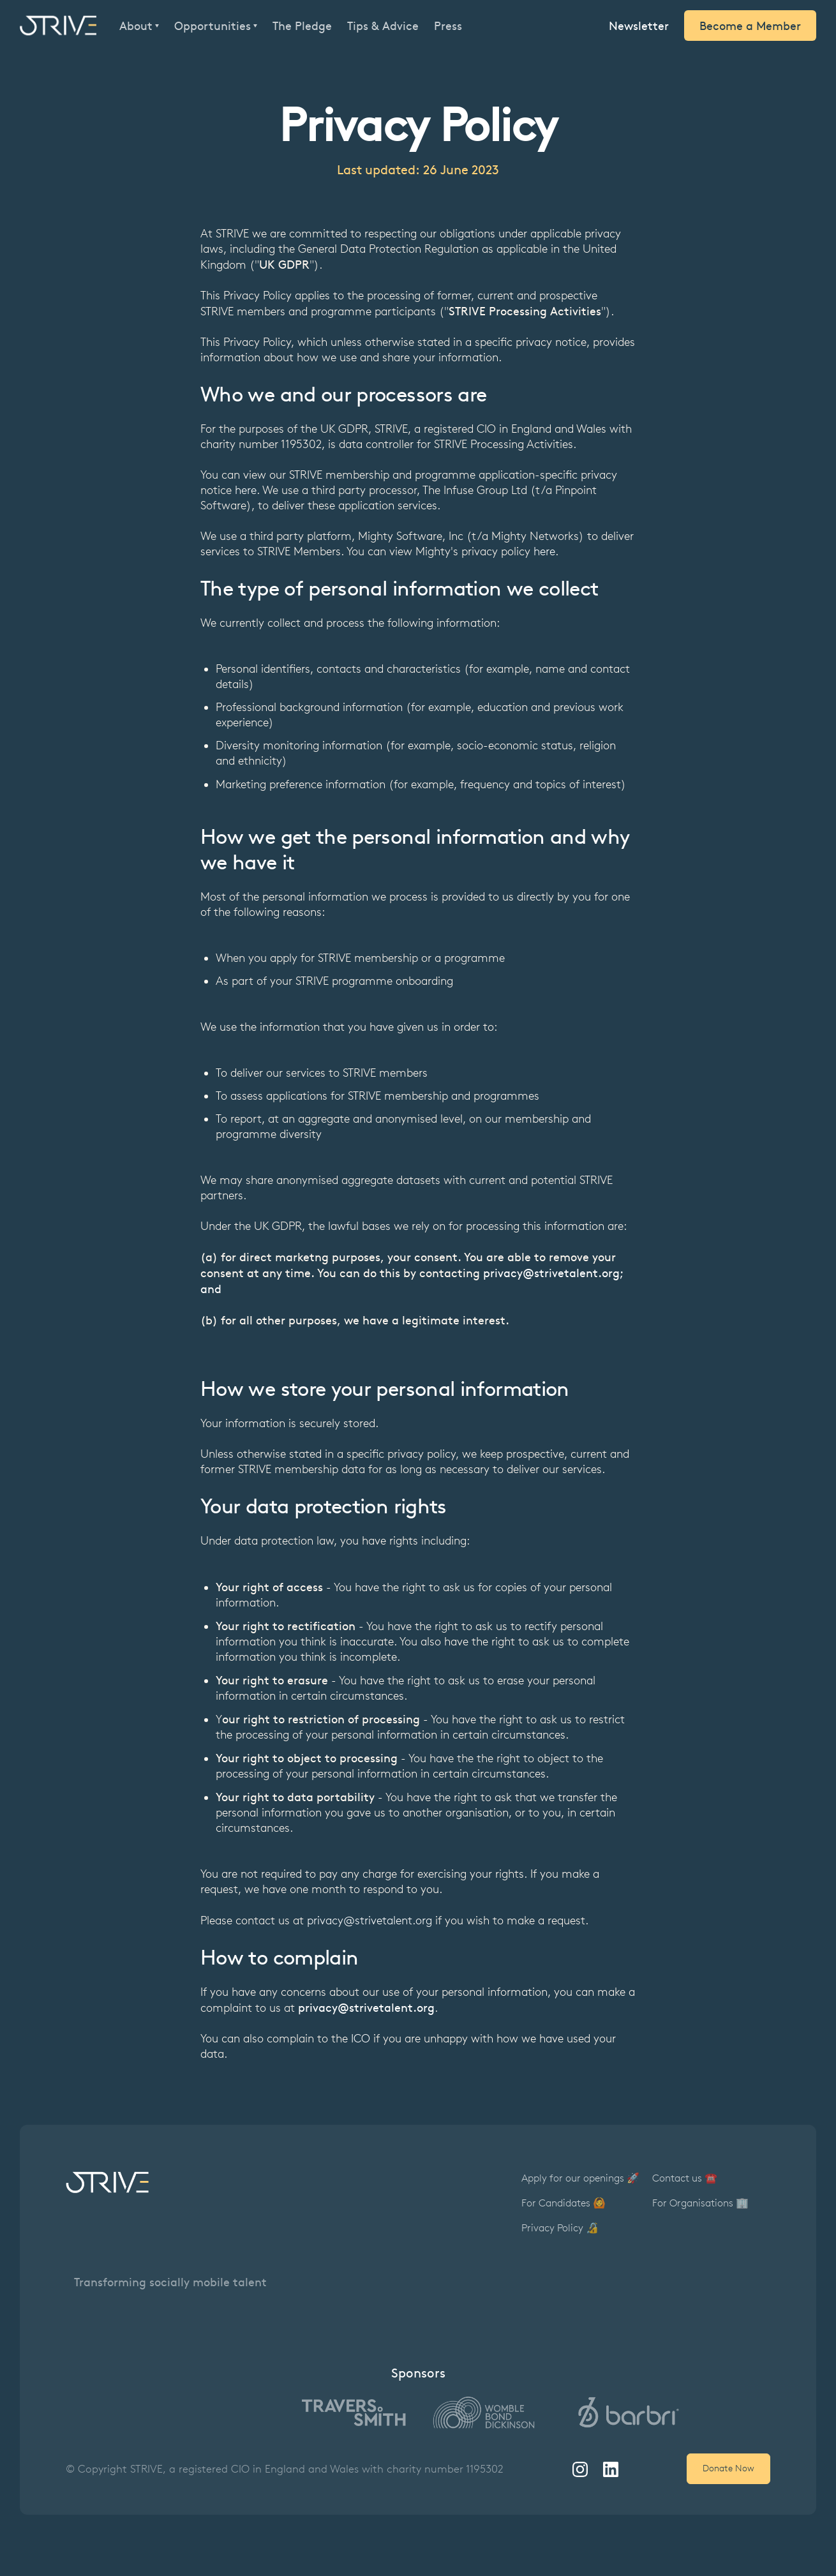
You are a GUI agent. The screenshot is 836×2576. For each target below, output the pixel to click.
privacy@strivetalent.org (369, 1920)
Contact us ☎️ (684, 2178)
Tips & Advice (383, 25)
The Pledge (302, 25)
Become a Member (750, 25)
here (246, 490)
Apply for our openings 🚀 (580, 2178)
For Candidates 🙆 (563, 2203)
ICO (360, 2039)
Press (448, 25)
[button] (139, 25)
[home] (58, 25)
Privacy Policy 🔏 (560, 2228)
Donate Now (728, 2468)
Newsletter (639, 25)
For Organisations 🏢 (700, 2203)
